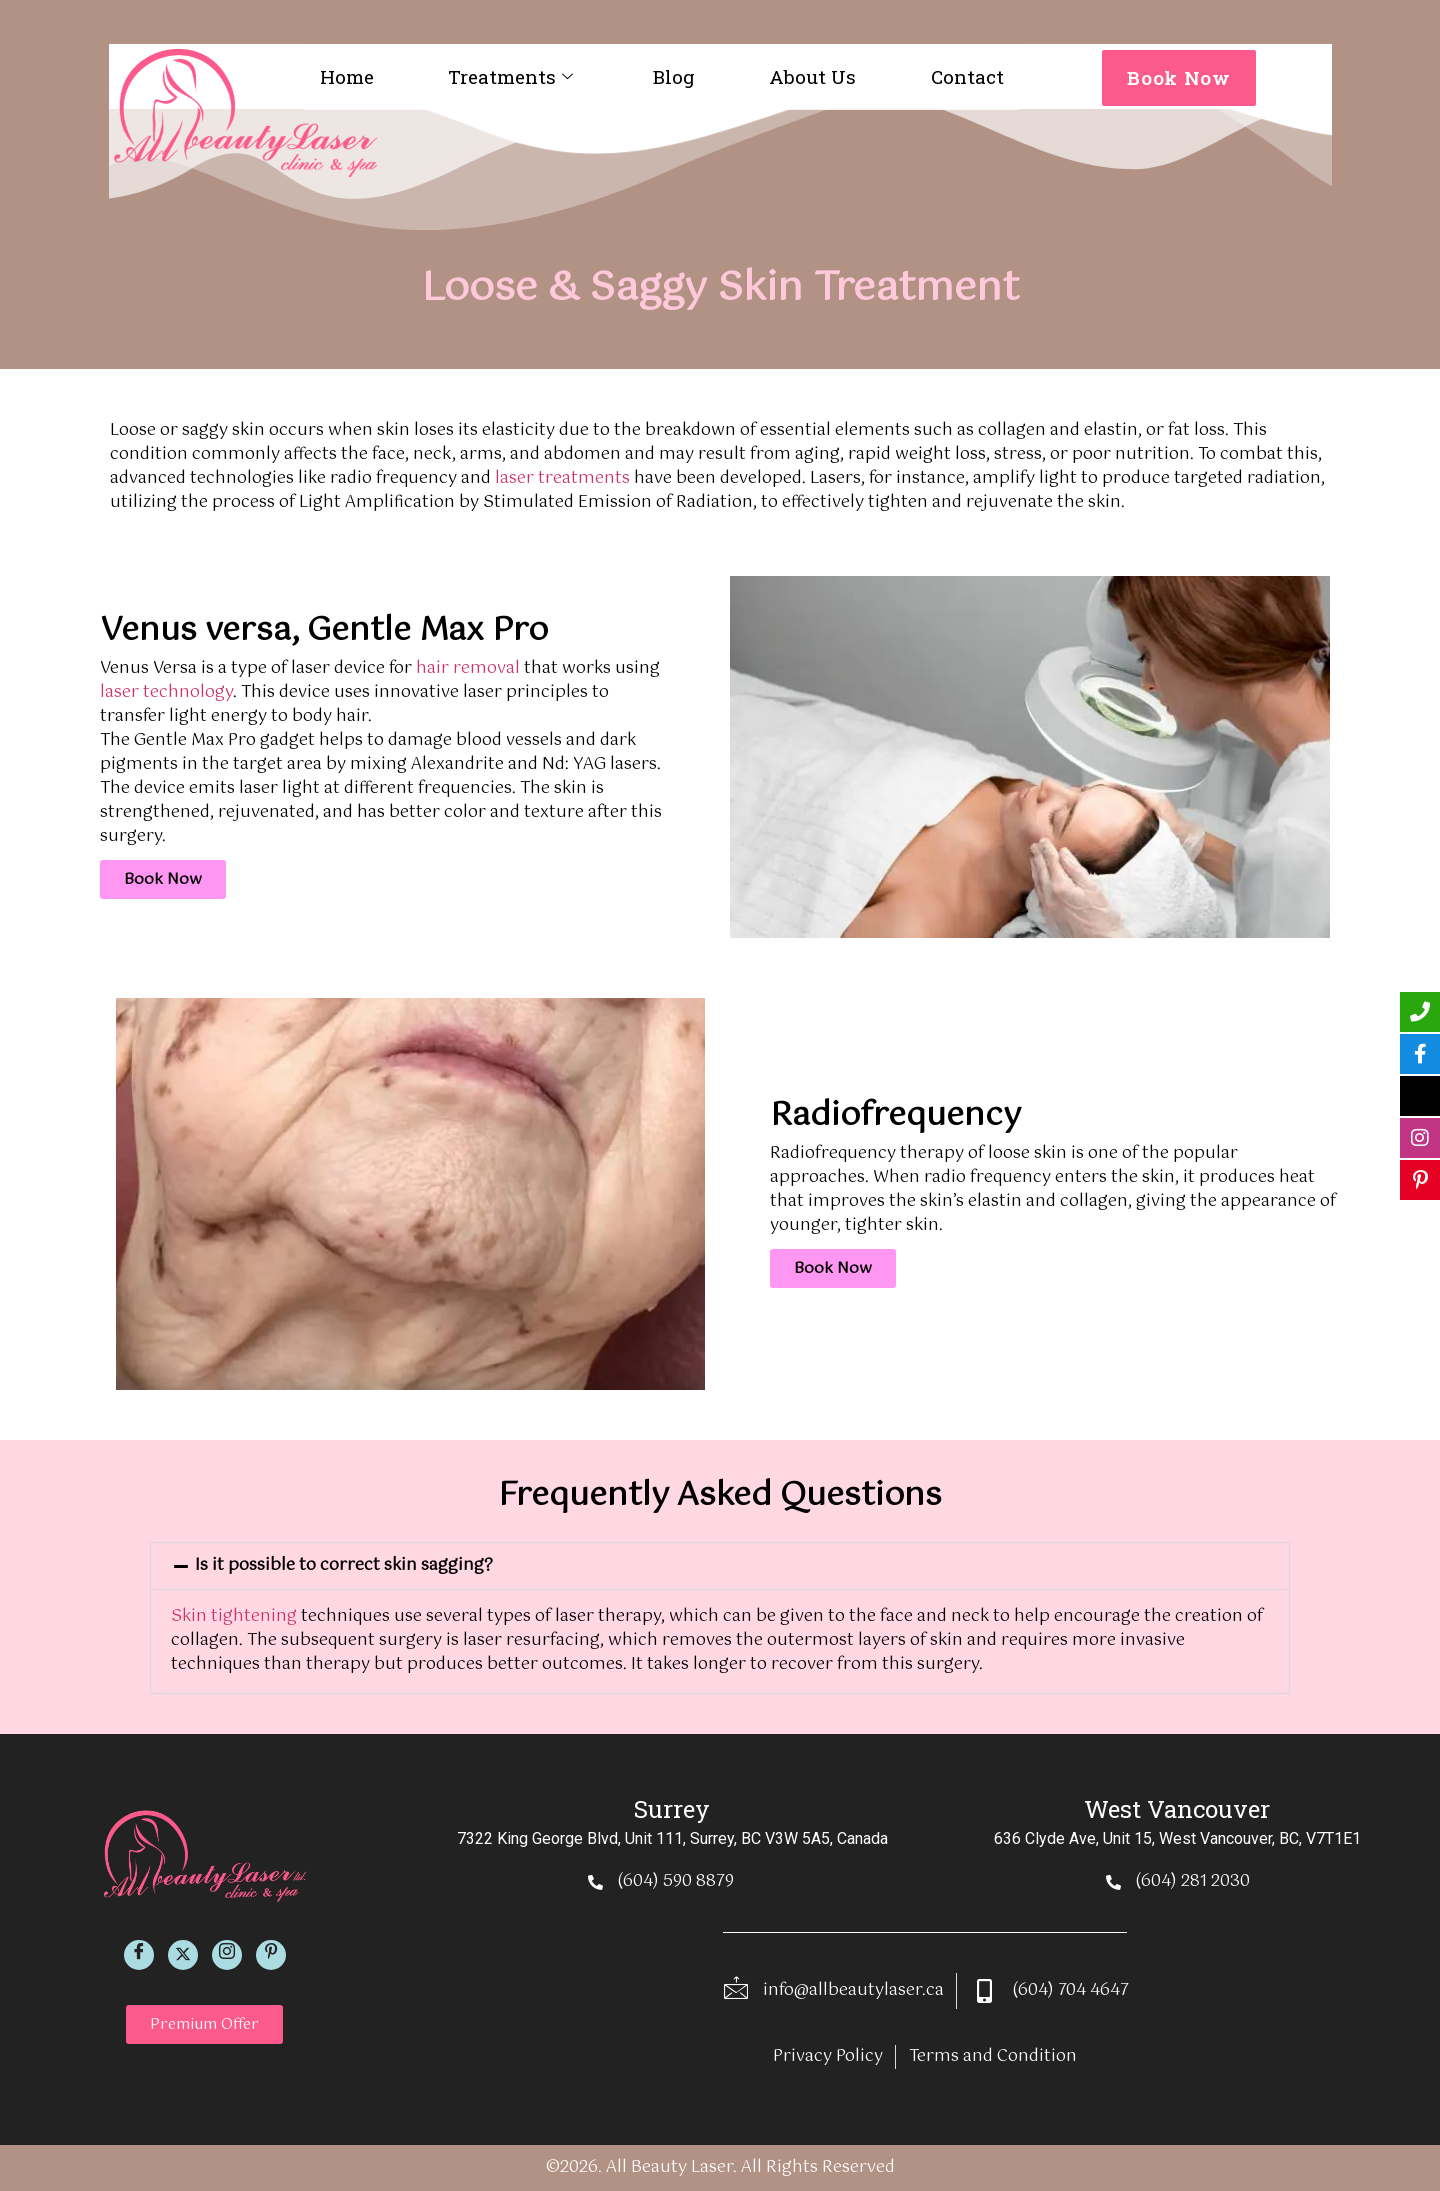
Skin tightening (234, 1616)
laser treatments (562, 478)
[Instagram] (227, 1955)
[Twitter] (183, 1955)
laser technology (166, 692)
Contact (967, 76)
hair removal (468, 668)
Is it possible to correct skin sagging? (344, 1565)
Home (347, 76)
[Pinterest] (271, 1955)
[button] (720, 1566)
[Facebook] (139, 1955)
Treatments (510, 76)
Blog (674, 76)
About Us (812, 76)
